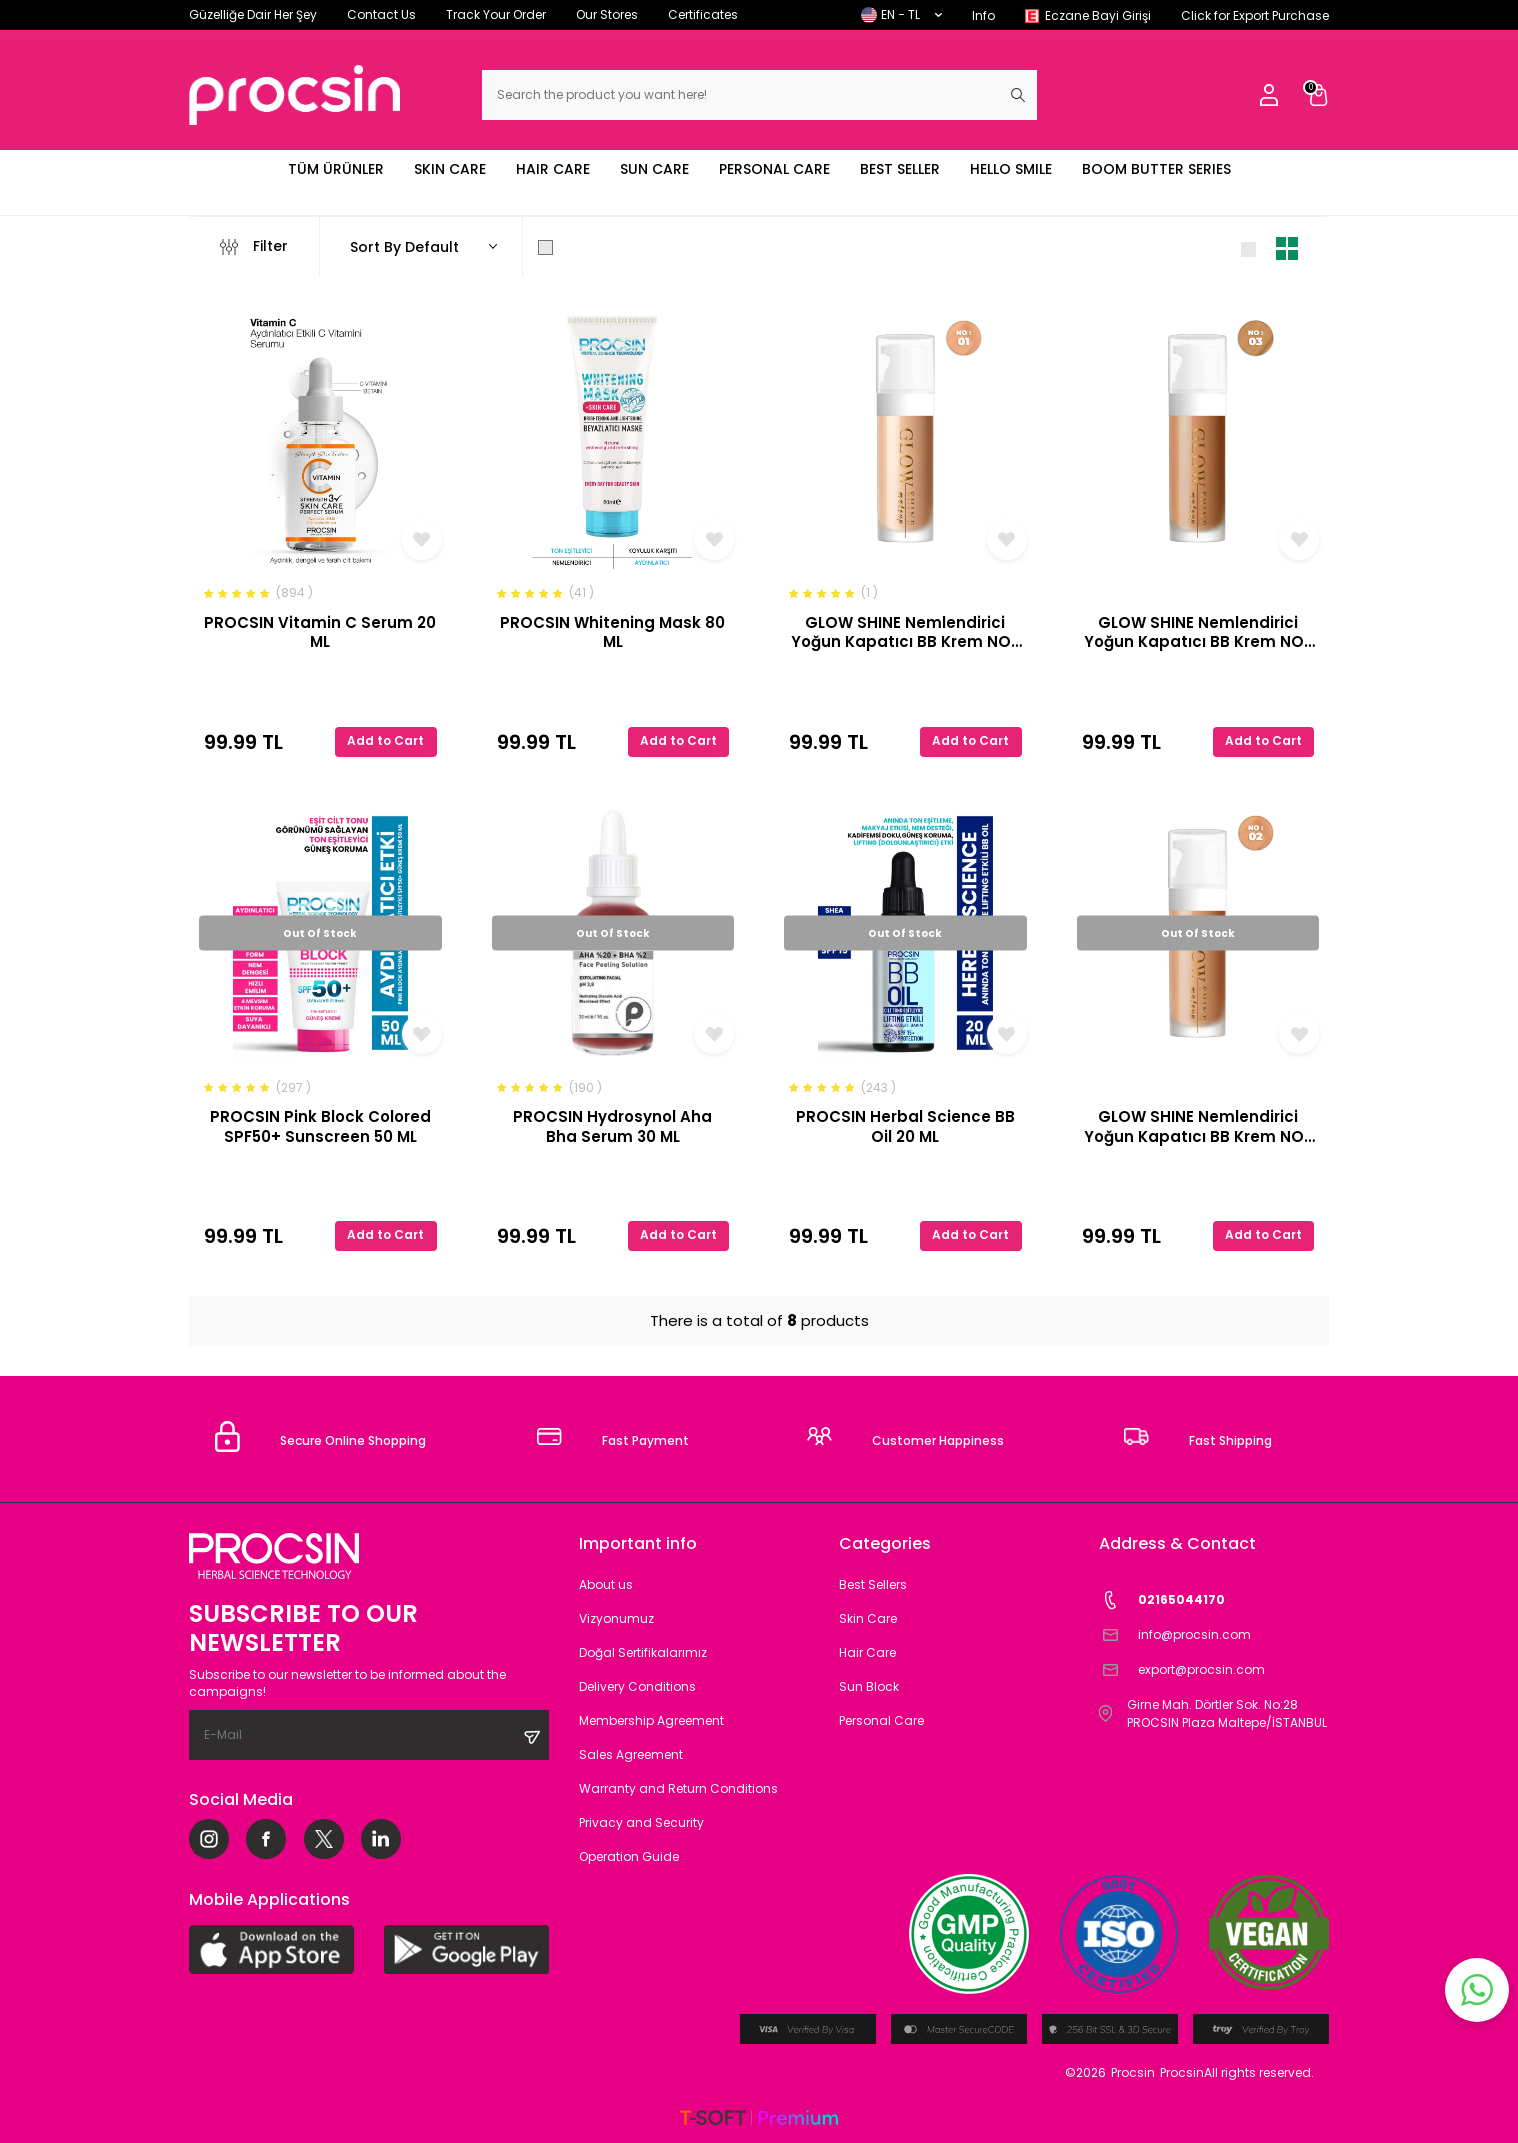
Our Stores (607, 14)
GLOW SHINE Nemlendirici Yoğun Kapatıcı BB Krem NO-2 (1198, 1126)
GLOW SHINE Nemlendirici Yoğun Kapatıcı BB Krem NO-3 (1198, 632)
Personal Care (881, 1720)
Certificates (703, 14)
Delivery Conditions (637, 1686)
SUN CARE (654, 169)
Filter (254, 247)
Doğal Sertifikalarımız (643, 1652)
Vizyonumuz (616, 1618)
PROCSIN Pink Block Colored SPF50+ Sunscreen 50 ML (320, 1126)
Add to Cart (385, 740)
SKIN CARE (450, 169)
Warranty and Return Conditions (678, 1788)
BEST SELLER (900, 169)
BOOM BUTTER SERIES (1156, 169)
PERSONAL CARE (774, 169)
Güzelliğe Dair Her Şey (253, 14)
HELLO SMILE (1011, 169)
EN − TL (901, 14)
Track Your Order (496, 14)
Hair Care (867, 1652)
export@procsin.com (1182, 1670)
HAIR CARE (553, 169)
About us (606, 1584)
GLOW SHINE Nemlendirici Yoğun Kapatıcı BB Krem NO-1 (905, 632)
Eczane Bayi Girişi (1098, 15)
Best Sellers (873, 1584)
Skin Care (868, 1618)
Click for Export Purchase (1255, 15)
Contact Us (381, 14)
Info (983, 15)
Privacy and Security (641, 1822)
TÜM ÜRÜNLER (336, 169)
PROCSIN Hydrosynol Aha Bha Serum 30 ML (612, 1126)
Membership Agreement (651, 1720)
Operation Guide (629, 1856)
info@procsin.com (1175, 1635)
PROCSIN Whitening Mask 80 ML (612, 632)
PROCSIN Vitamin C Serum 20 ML (320, 632)
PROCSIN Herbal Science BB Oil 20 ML (905, 1126)
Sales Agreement (631, 1754)
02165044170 (1162, 1600)
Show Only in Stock (617, 247)
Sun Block (869, 1686)
